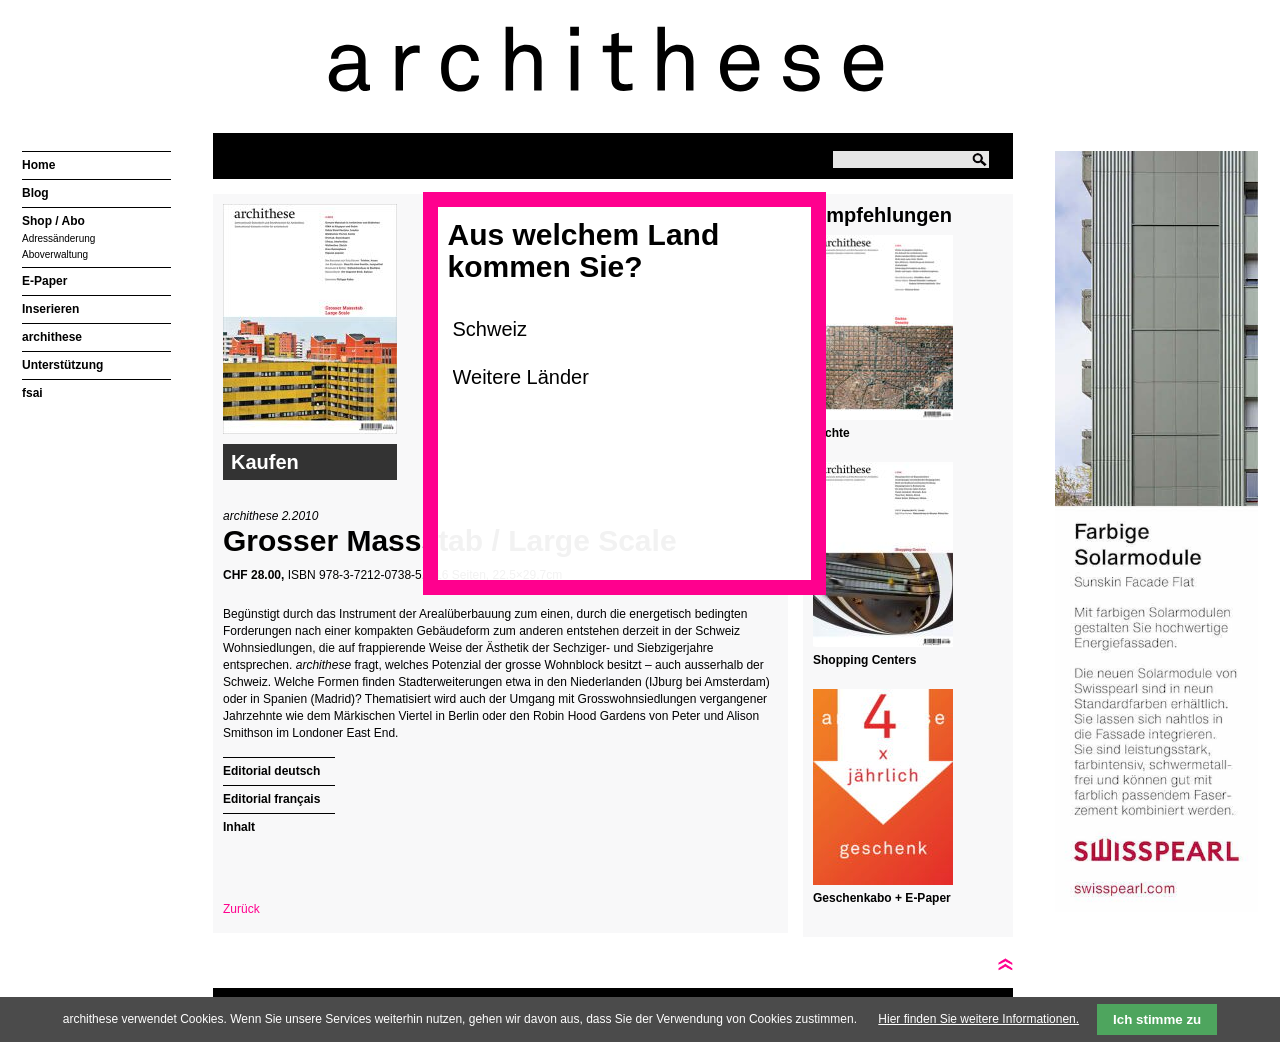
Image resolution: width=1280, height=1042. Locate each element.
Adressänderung (58, 238)
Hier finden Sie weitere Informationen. (978, 1019)
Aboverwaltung (55, 254)
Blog (35, 193)
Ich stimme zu (1157, 1019)
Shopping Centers (864, 660)
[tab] (279, 768)
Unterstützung (62, 365)
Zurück (241, 909)
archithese (52, 337)
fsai (32, 393)
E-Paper (44, 281)
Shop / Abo (53, 221)
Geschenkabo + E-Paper (882, 898)
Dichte (831, 433)
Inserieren (50, 309)
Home (38, 165)
